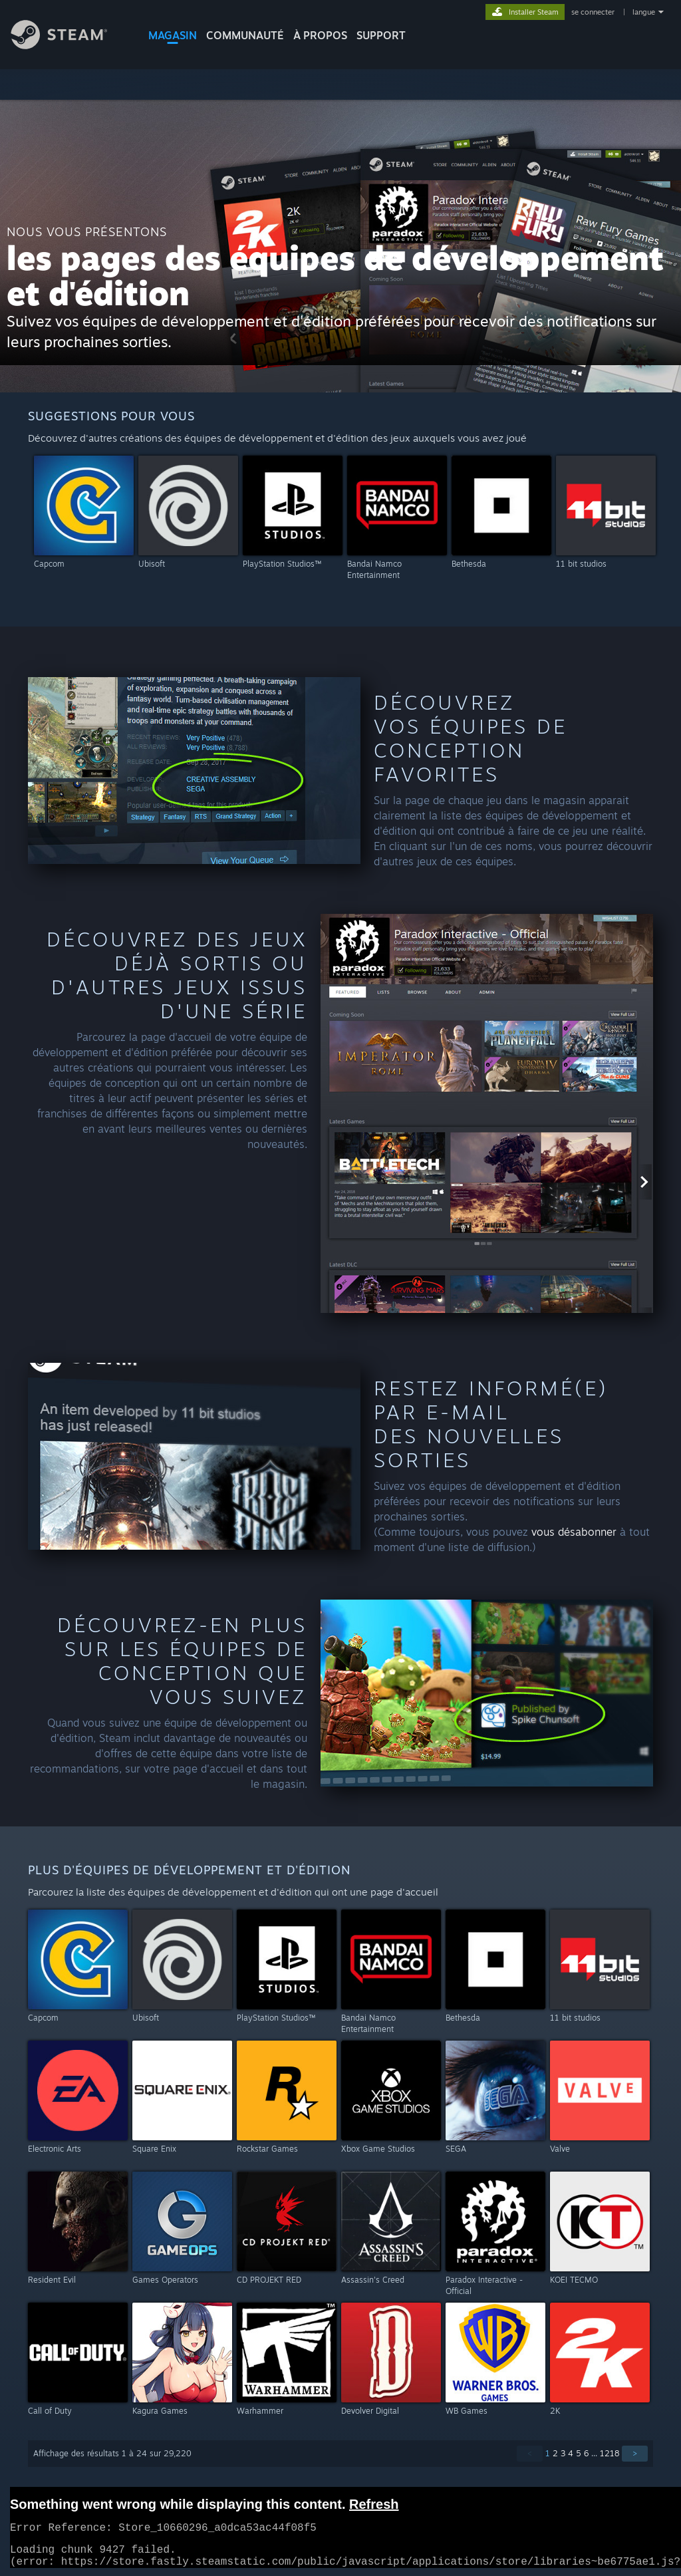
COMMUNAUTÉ (245, 35)
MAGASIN (172, 35)
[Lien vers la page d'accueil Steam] (69, 45)
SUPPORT (381, 35)
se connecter (593, 12)
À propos (320, 35)
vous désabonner (573, 1531)
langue (643, 12)
